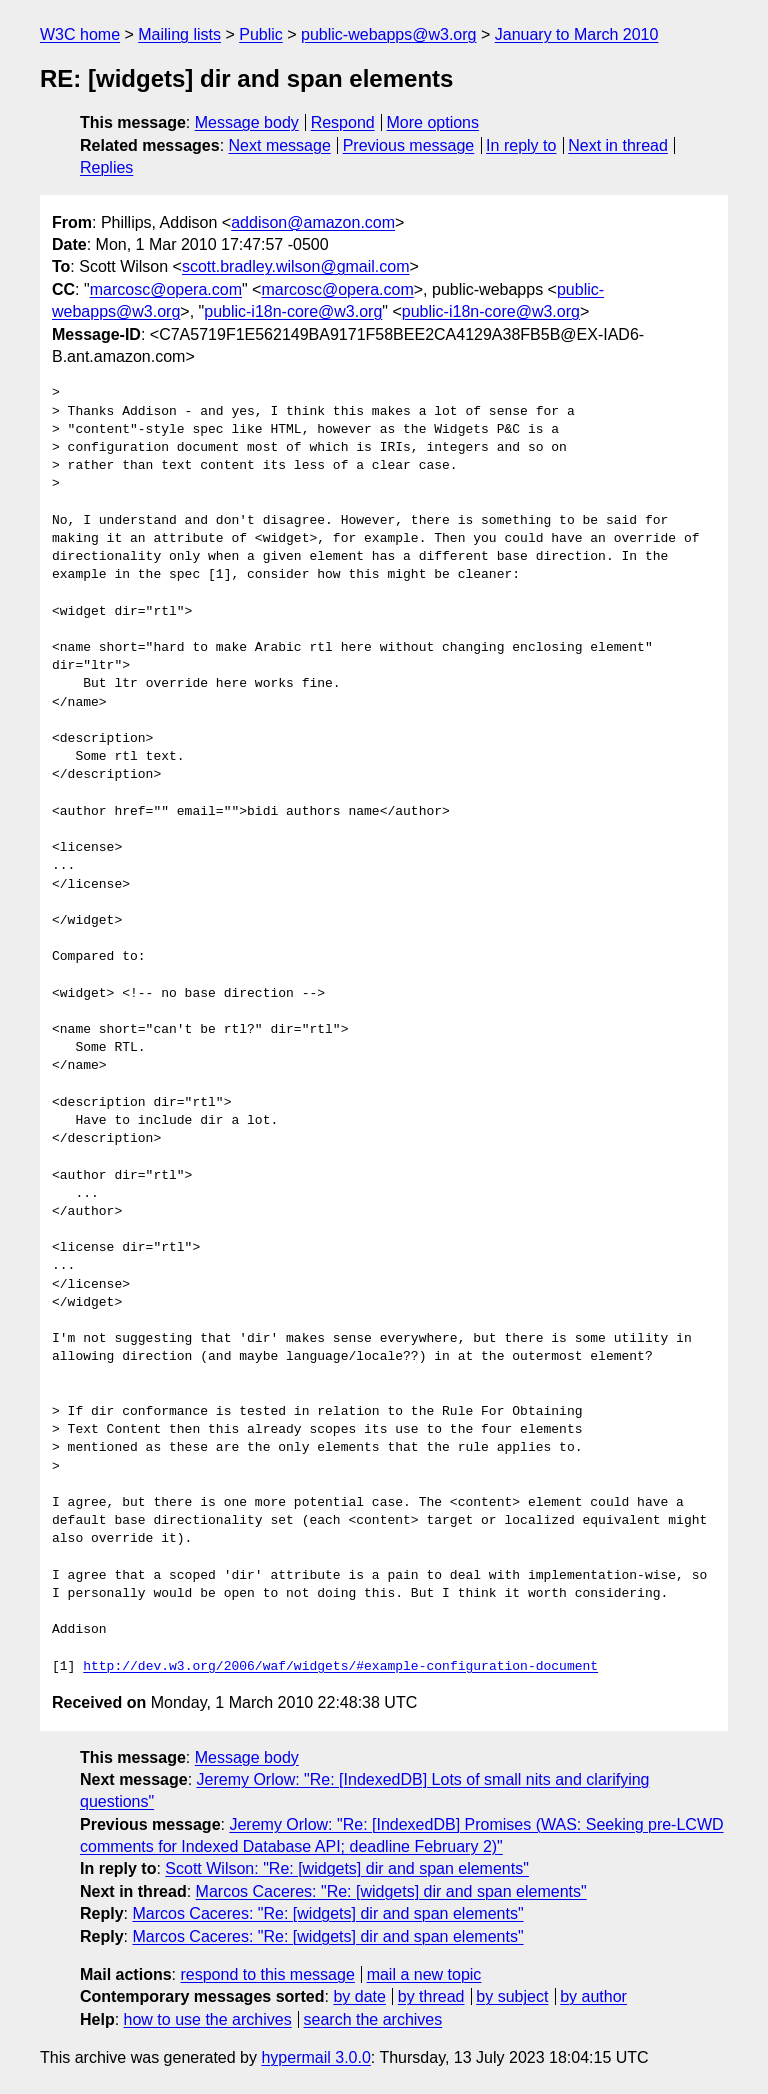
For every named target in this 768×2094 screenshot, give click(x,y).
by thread (431, 1996)
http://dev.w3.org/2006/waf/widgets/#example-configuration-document (340, 1667)
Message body (247, 122)
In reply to (521, 145)
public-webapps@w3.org (388, 34)
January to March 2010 (577, 34)
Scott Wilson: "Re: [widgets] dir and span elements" (347, 1868)
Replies (106, 167)
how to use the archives (208, 2019)
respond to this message (267, 1974)
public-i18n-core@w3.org (293, 311)
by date (359, 1996)
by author (593, 1996)
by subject (512, 1996)
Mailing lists (179, 34)
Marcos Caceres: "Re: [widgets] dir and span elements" (391, 1891)
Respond (343, 122)
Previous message (409, 145)
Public (261, 34)
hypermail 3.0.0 (315, 2057)
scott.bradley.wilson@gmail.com (296, 266)
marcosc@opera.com (166, 289)
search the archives (373, 2019)
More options (433, 122)
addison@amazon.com (313, 222)
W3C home (80, 34)
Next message (280, 145)
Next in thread (618, 145)
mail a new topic (424, 1974)
